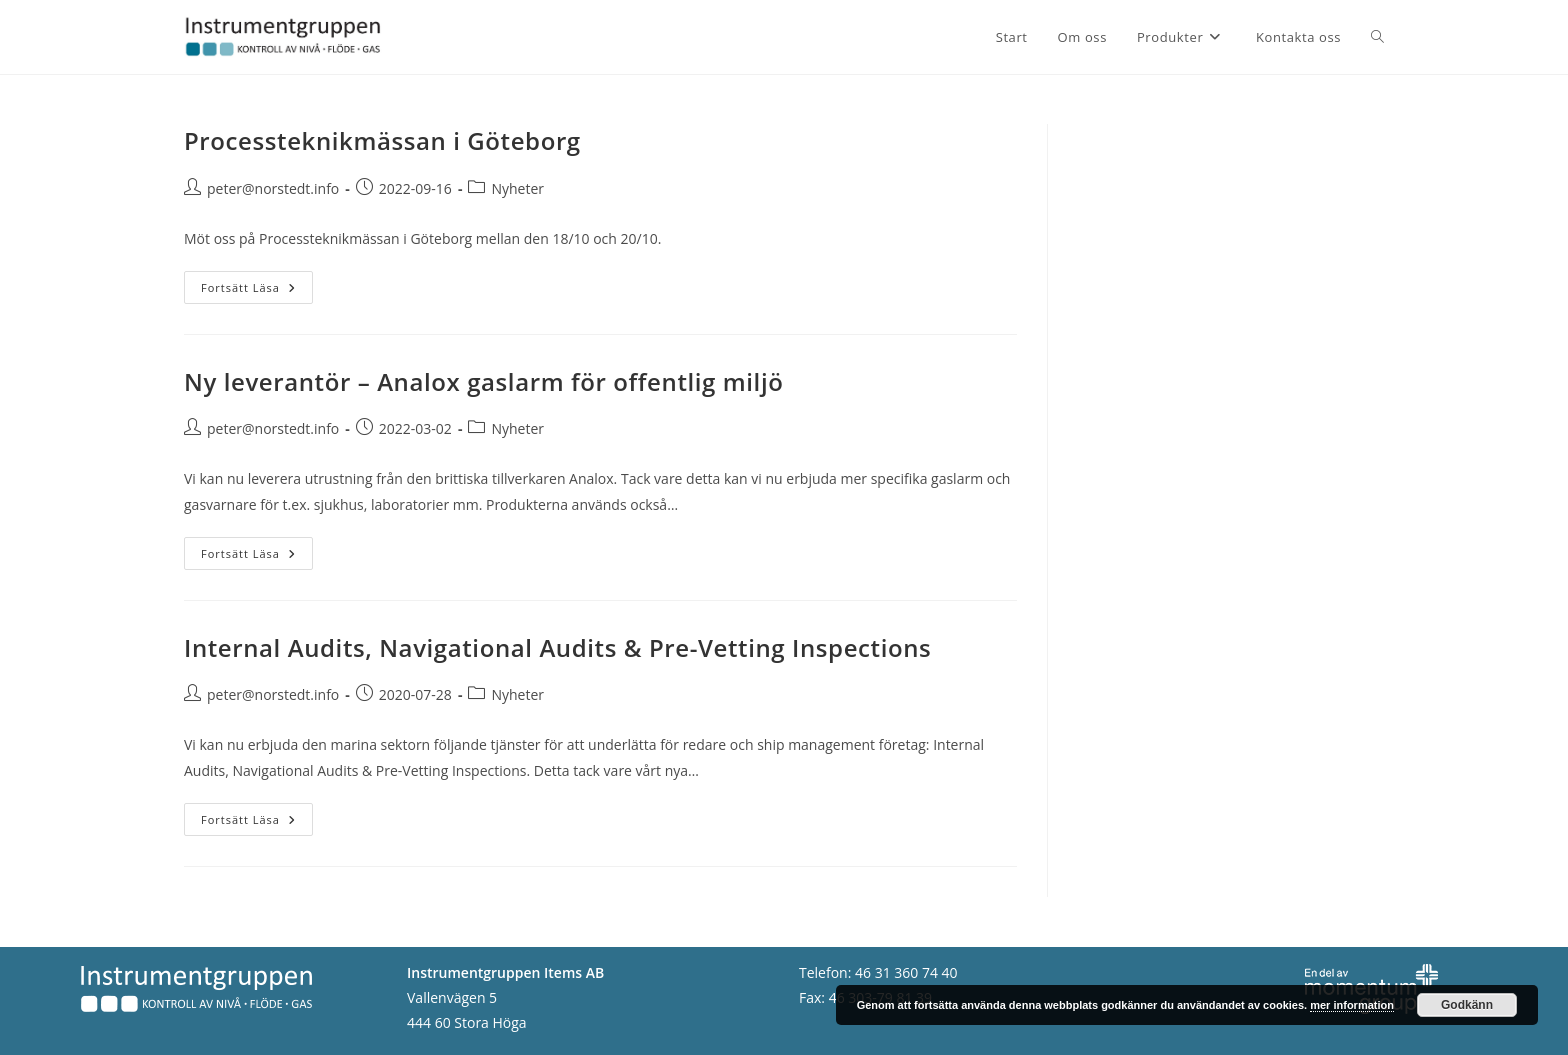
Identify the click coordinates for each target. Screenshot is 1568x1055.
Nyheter (517, 188)
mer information (1352, 1005)
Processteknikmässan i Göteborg (382, 140)
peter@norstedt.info (273, 188)
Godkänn (1467, 1005)
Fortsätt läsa (257, 291)
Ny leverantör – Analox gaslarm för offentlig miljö (483, 381)
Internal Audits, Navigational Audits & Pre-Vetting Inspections (557, 647)
